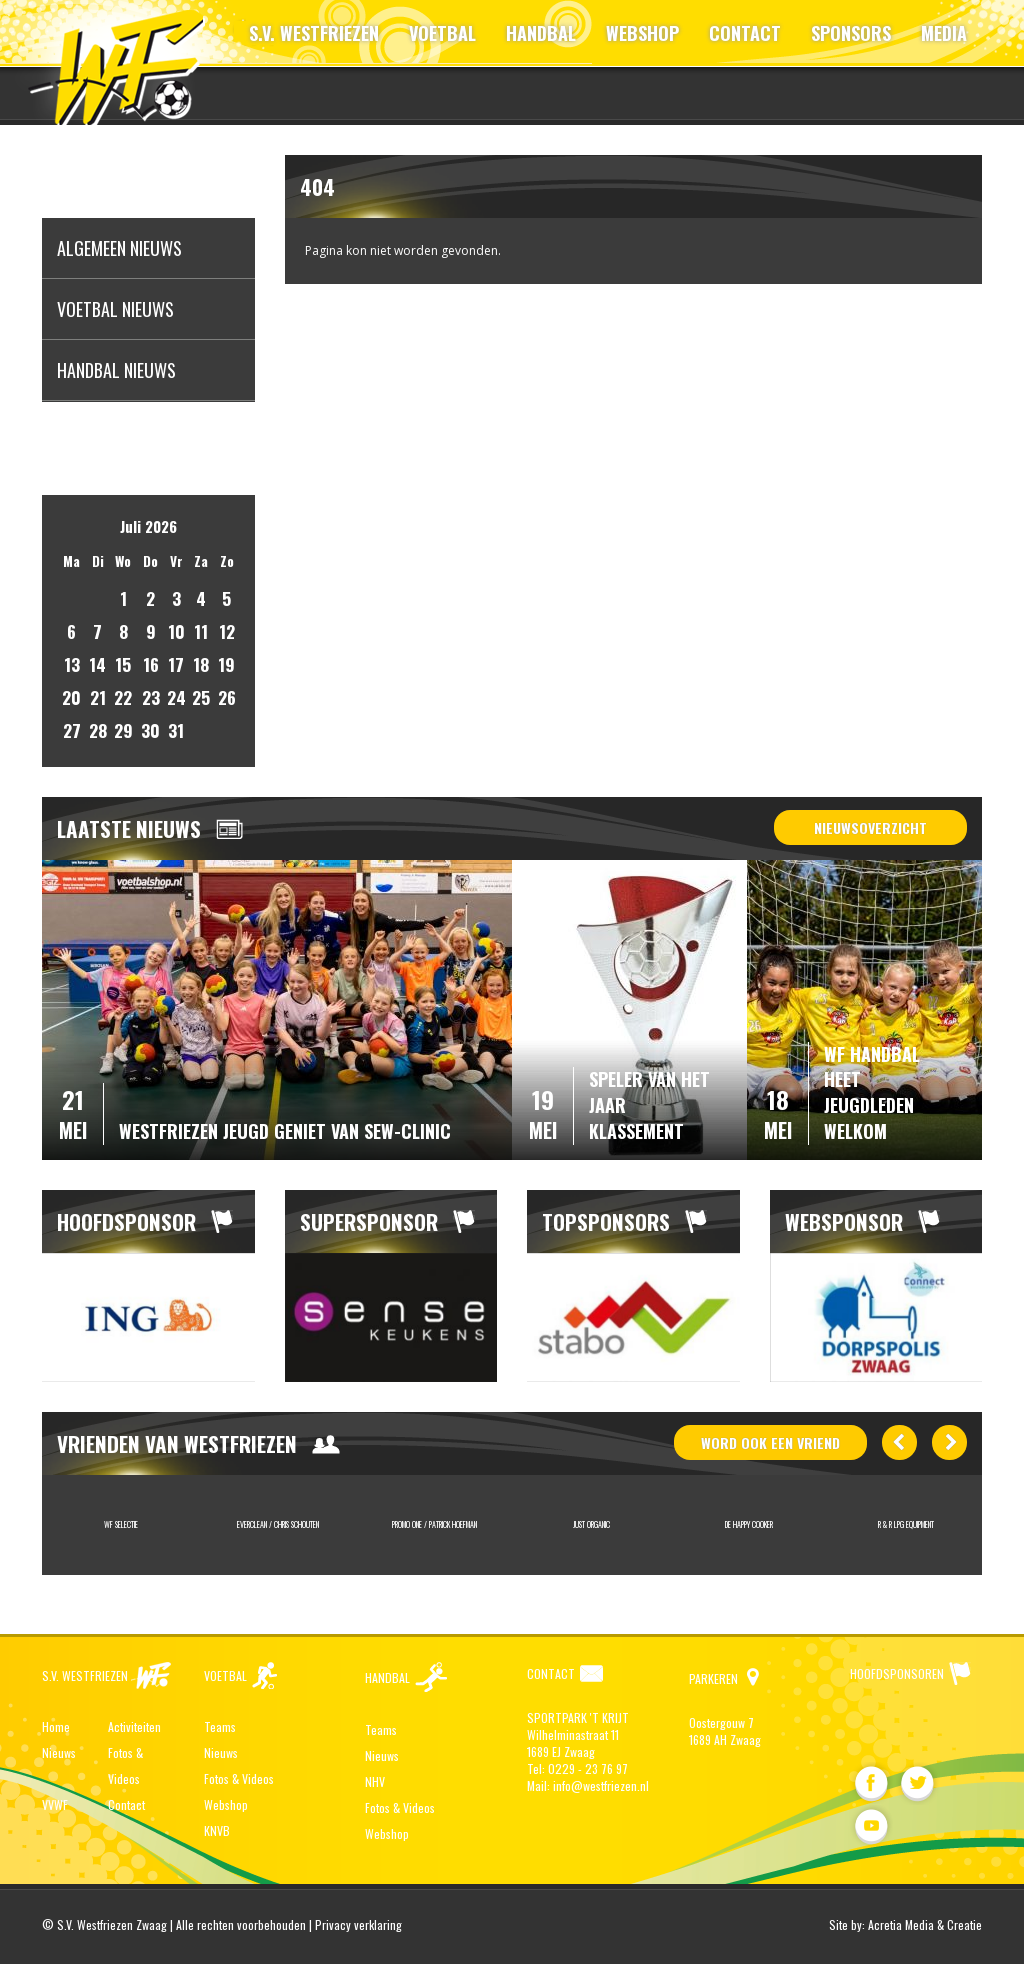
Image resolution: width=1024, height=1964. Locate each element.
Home (56, 1726)
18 (201, 664)
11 (201, 631)
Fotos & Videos (239, 1778)
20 (71, 697)
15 (123, 664)
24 (176, 697)
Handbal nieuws (116, 370)
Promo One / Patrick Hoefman (434, 1524)
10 (176, 631)
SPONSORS (851, 33)
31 (176, 730)
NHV (375, 1781)
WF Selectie (121, 1524)
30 (150, 730)
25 (201, 697)
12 (227, 631)
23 (151, 697)
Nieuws (59, 1752)
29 (123, 730)
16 (151, 664)
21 (98, 697)
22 (123, 697)
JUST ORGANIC (591, 1524)
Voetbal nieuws (115, 309)
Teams (220, 1726)
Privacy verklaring (358, 1924)
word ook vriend (770, 1442)
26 (227, 697)
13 (72, 664)
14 (97, 664)
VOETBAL (442, 33)
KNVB (217, 1830)
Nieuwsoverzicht (870, 827)
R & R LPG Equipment (906, 1524)
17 (176, 664)
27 (72, 730)
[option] (148, 1317)
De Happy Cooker (749, 1524)
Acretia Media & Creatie (925, 1924)
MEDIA (944, 33)
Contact (126, 1804)
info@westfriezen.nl (601, 1785)
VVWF (55, 1804)
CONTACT (745, 33)
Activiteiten (134, 1726)
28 (98, 730)
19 (226, 664)
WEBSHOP (642, 33)
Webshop (226, 1804)
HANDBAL (541, 33)
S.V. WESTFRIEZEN (314, 33)
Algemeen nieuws (119, 248)
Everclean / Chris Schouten (278, 1524)
